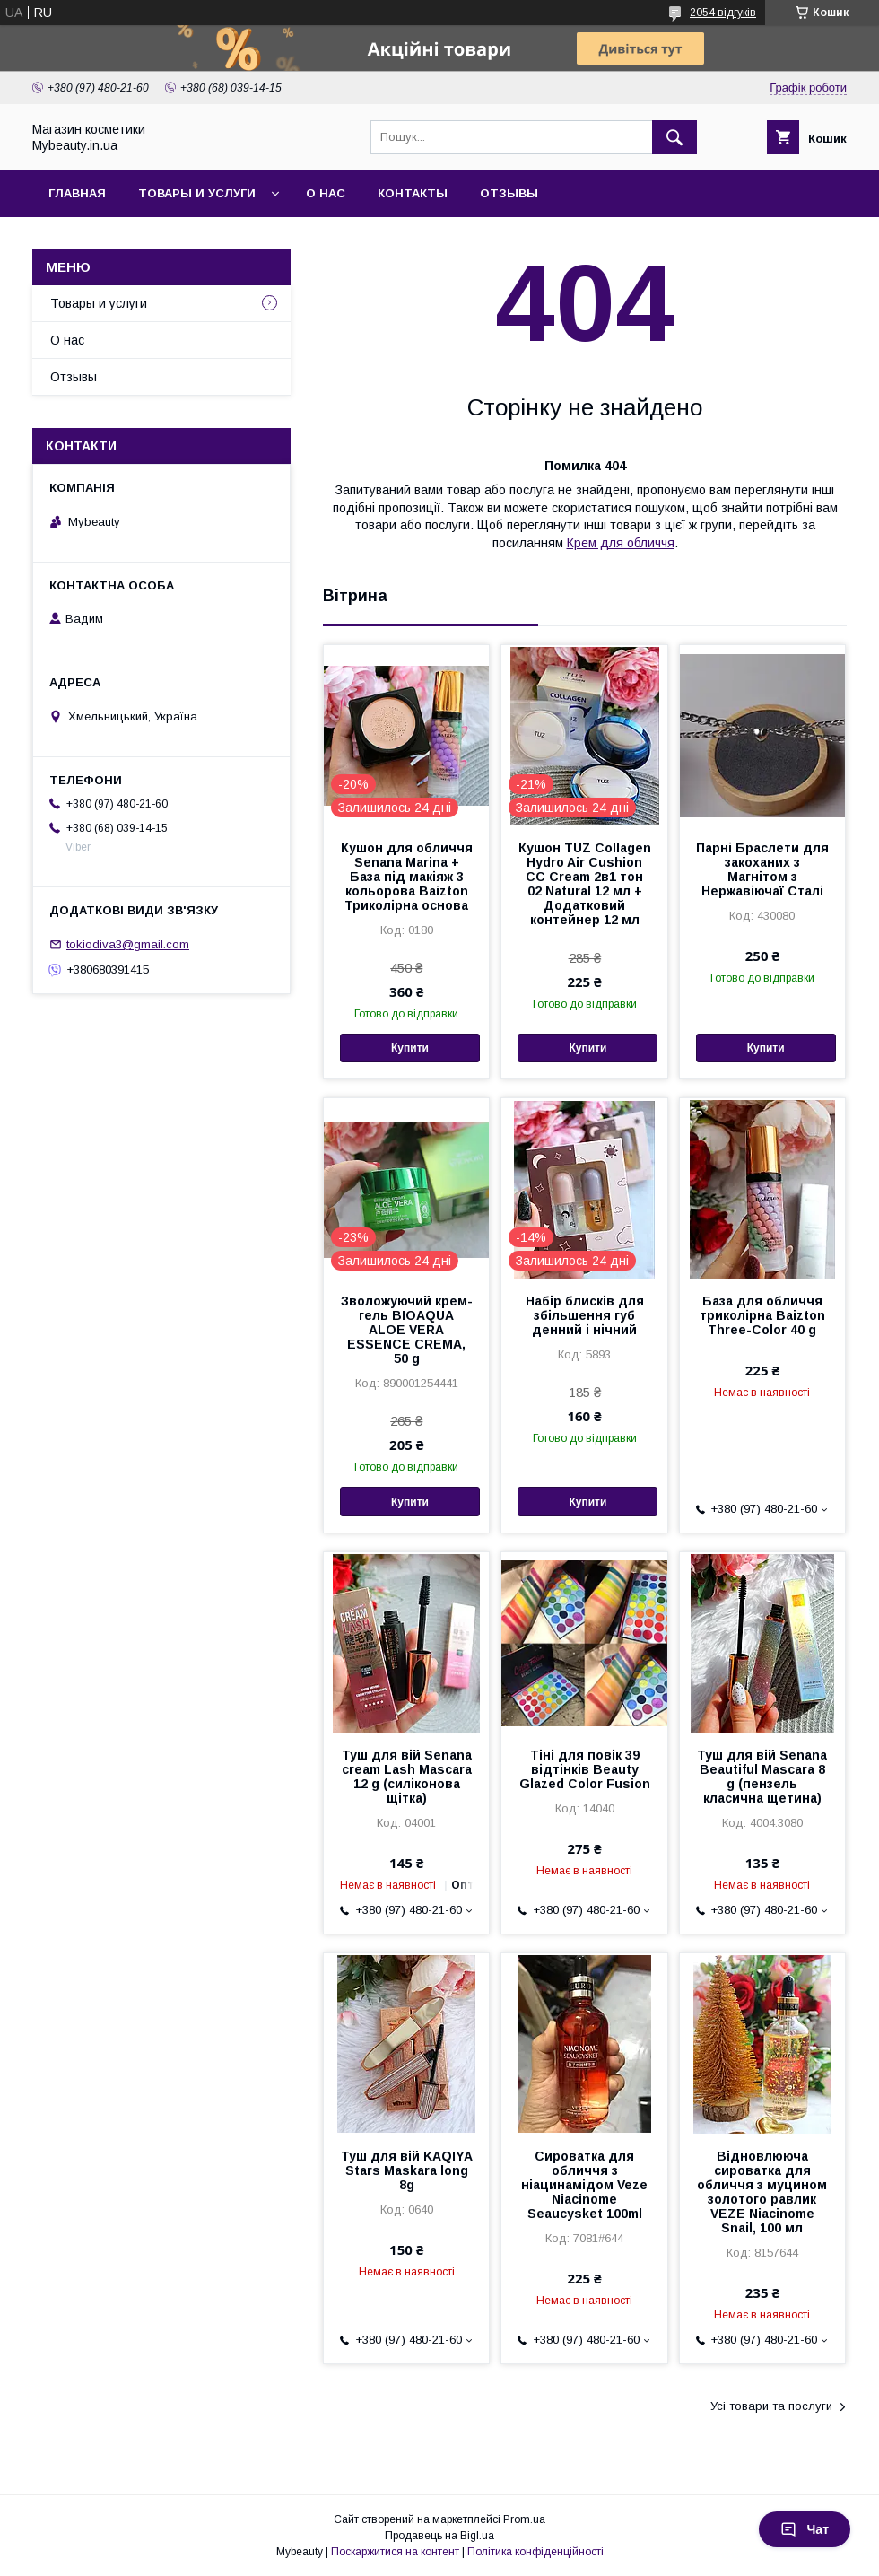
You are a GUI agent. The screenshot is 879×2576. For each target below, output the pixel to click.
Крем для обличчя (620, 543)
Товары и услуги (197, 193)
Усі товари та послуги (771, 2406)
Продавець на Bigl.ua (439, 2535)
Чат (804, 2529)
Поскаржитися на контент (395, 2551)
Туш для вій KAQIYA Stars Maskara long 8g (407, 2170)
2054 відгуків (723, 12)
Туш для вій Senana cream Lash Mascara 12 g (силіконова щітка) (407, 1776)
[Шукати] (674, 137)
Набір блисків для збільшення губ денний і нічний (585, 1315)
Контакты (413, 193)
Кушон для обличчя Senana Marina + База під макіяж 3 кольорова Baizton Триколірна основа (407, 877)
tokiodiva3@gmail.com (127, 944)
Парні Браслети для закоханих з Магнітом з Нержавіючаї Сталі (762, 869)
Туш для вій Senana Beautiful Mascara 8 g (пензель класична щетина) (762, 1776)
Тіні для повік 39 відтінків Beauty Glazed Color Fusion (584, 1769)
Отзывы (509, 193)
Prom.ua (524, 2519)
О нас (325, 193)
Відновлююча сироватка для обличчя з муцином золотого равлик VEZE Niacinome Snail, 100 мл (762, 2192)
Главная (77, 193)
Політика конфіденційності (535, 2551)
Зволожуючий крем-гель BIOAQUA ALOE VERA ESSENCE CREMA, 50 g (407, 1330)
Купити (410, 1048)
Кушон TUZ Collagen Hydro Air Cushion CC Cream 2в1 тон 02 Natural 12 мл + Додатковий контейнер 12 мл (584, 884)
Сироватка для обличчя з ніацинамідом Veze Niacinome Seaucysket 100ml (584, 2185)
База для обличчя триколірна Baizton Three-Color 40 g (762, 1315)
